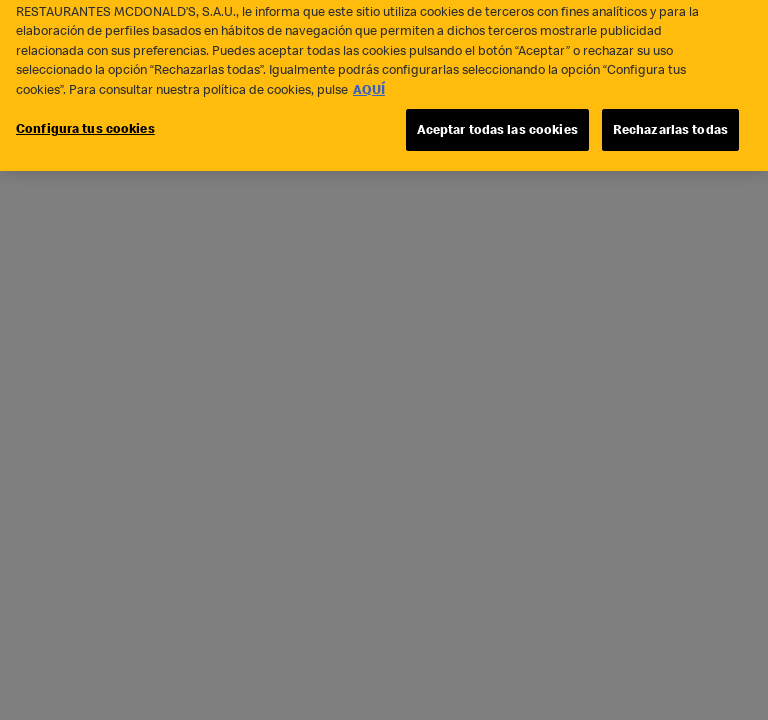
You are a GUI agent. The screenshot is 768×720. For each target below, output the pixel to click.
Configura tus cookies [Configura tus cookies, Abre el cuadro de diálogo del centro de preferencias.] (85, 119)
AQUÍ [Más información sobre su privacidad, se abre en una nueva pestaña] (369, 79)
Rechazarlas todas (670, 120)
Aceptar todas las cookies (497, 120)
